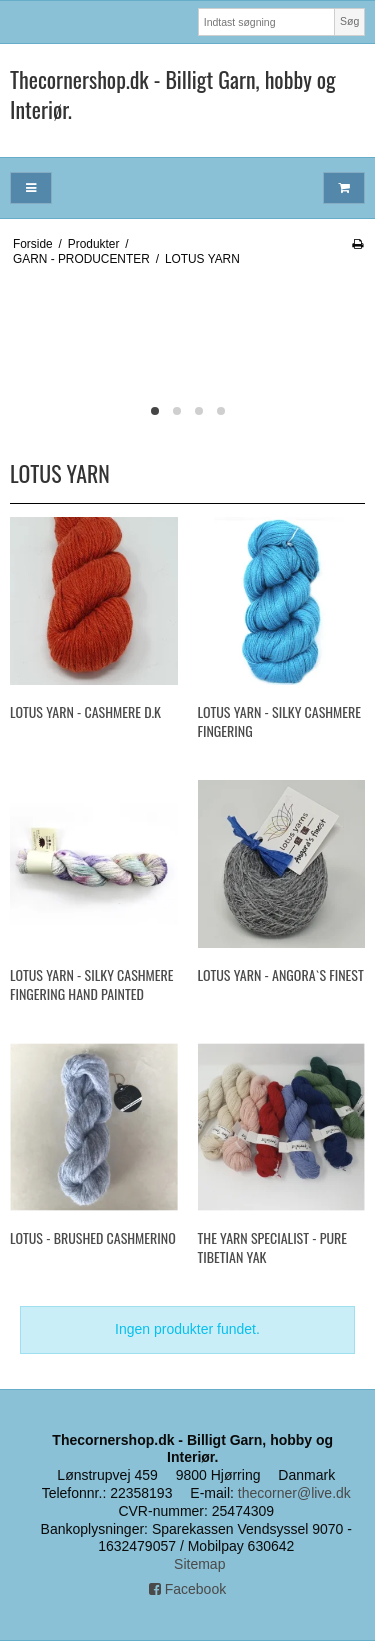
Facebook (187, 1589)
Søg (349, 21)
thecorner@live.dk (294, 1493)
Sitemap (199, 1564)
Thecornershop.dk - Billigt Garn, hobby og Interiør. (173, 94)
